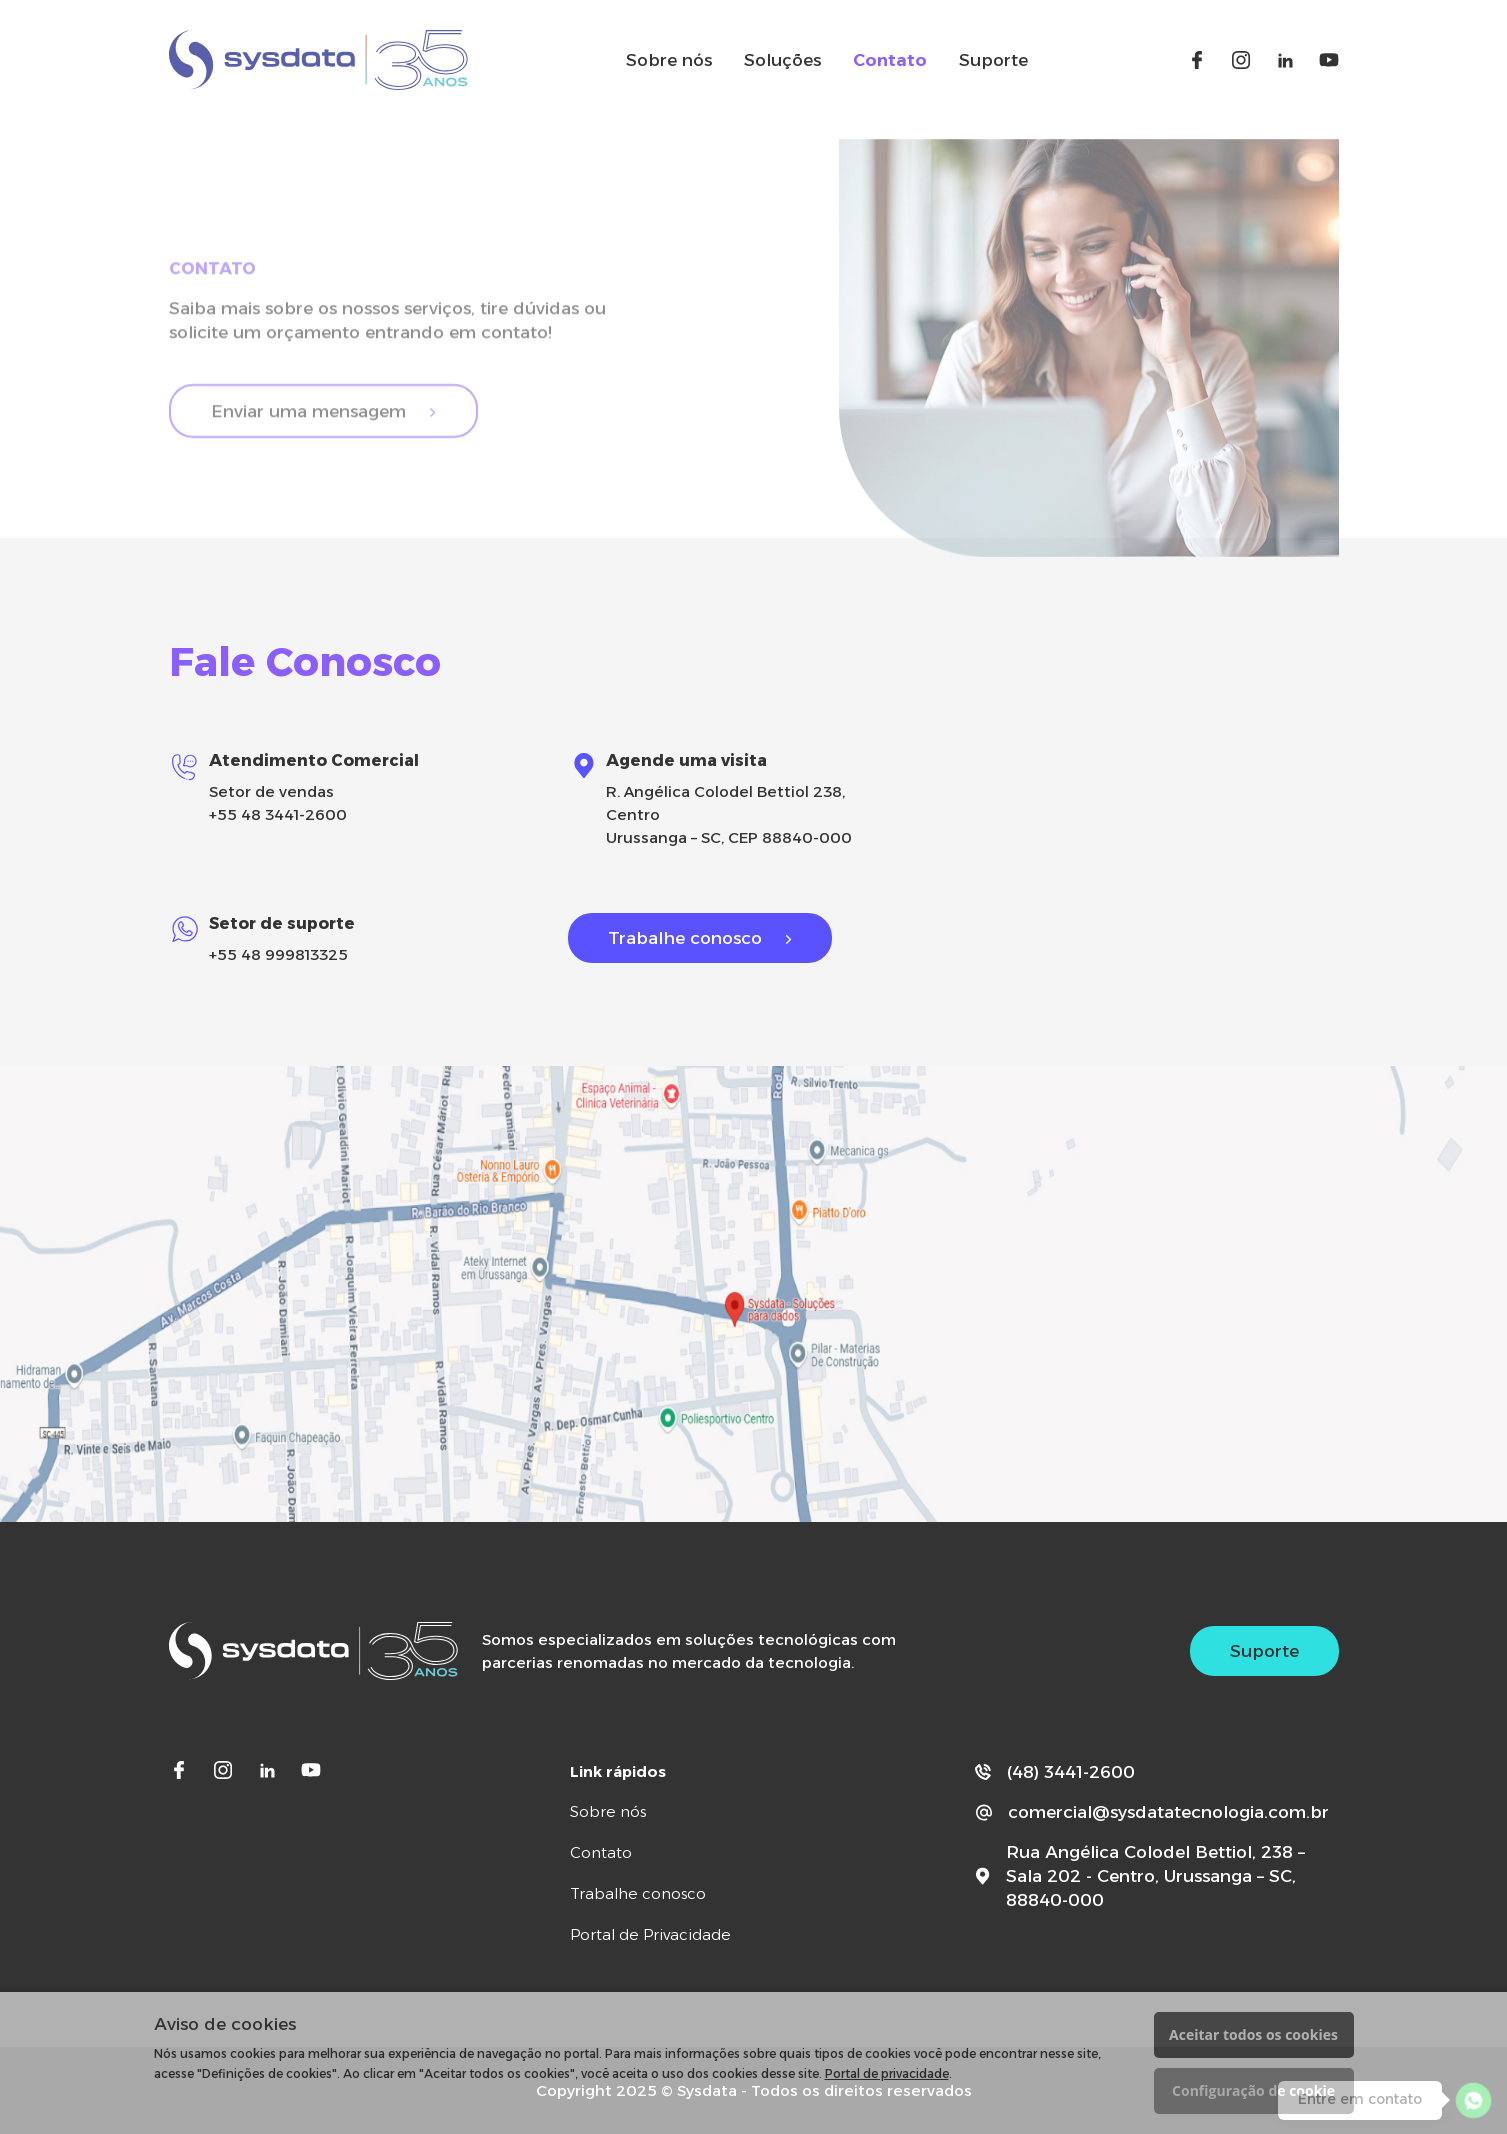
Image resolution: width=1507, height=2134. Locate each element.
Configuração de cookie (1253, 2090)
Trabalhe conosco (685, 938)
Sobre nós (669, 60)
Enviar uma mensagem (308, 423)
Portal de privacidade (887, 2073)
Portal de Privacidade (650, 1934)
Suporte (993, 60)
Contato (890, 60)
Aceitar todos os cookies (1253, 2034)
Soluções (782, 60)
